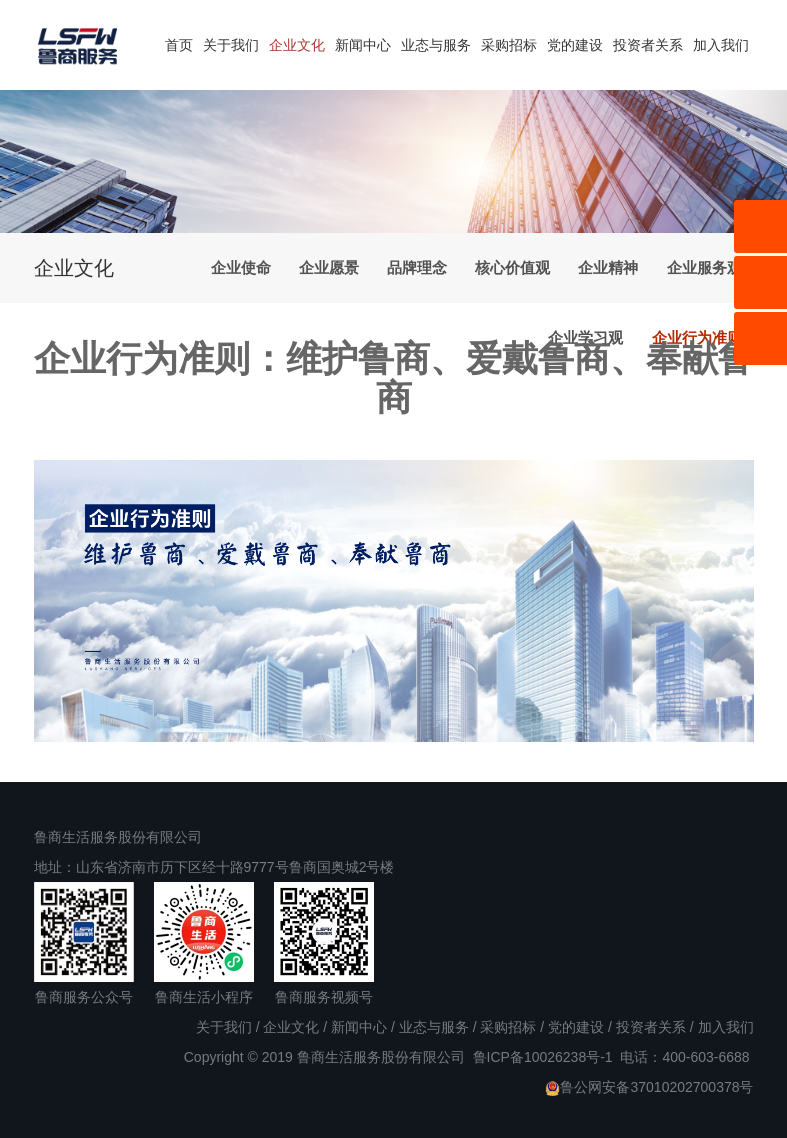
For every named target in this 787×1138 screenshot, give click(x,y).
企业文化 (297, 45)
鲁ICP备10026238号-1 (543, 1057)
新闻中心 (363, 45)
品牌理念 (417, 267)
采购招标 (509, 45)
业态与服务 (436, 45)
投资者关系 (648, 45)
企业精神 (608, 267)
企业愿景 (329, 267)
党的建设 (575, 45)
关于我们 (231, 45)
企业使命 (241, 267)
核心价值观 (512, 267)
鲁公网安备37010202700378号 (649, 1087)
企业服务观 (704, 267)
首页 (179, 45)
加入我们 (721, 45)
